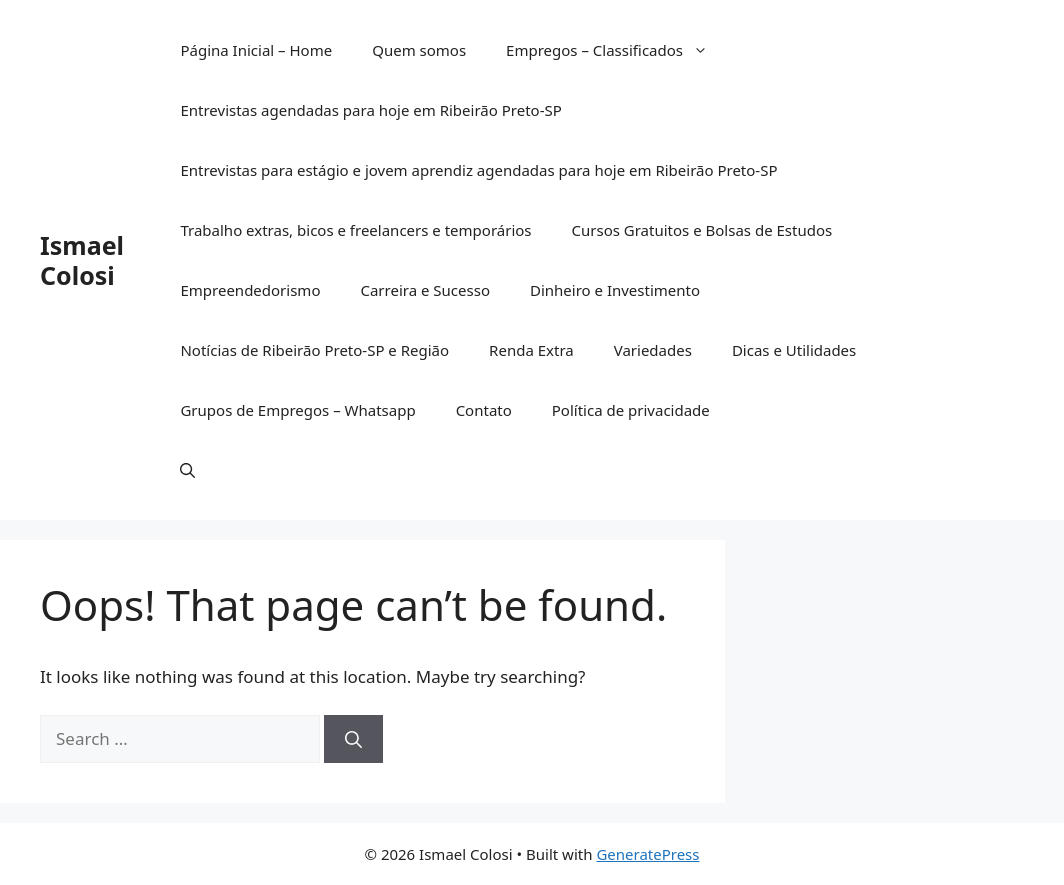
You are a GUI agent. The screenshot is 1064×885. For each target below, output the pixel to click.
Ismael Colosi (82, 260)
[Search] (353, 739)
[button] (187, 470)
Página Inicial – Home (256, 50)
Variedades (653, 350)
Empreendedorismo (250, 290)
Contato (484, 410)
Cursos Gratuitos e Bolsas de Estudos (702, 230)
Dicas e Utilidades (794, 350)
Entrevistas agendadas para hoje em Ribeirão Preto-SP (370, 110)
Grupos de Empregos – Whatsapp (297, 410)
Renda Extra (531, 350)
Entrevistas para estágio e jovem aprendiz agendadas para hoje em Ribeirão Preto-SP (478, 170)
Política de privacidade (631, 410)
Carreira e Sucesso (425, 290)
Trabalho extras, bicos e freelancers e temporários (355, 230)
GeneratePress (647, 854)
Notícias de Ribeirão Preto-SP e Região (314, 350)
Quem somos (419, 50)
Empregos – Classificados (617, 50)
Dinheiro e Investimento (615, 290)
